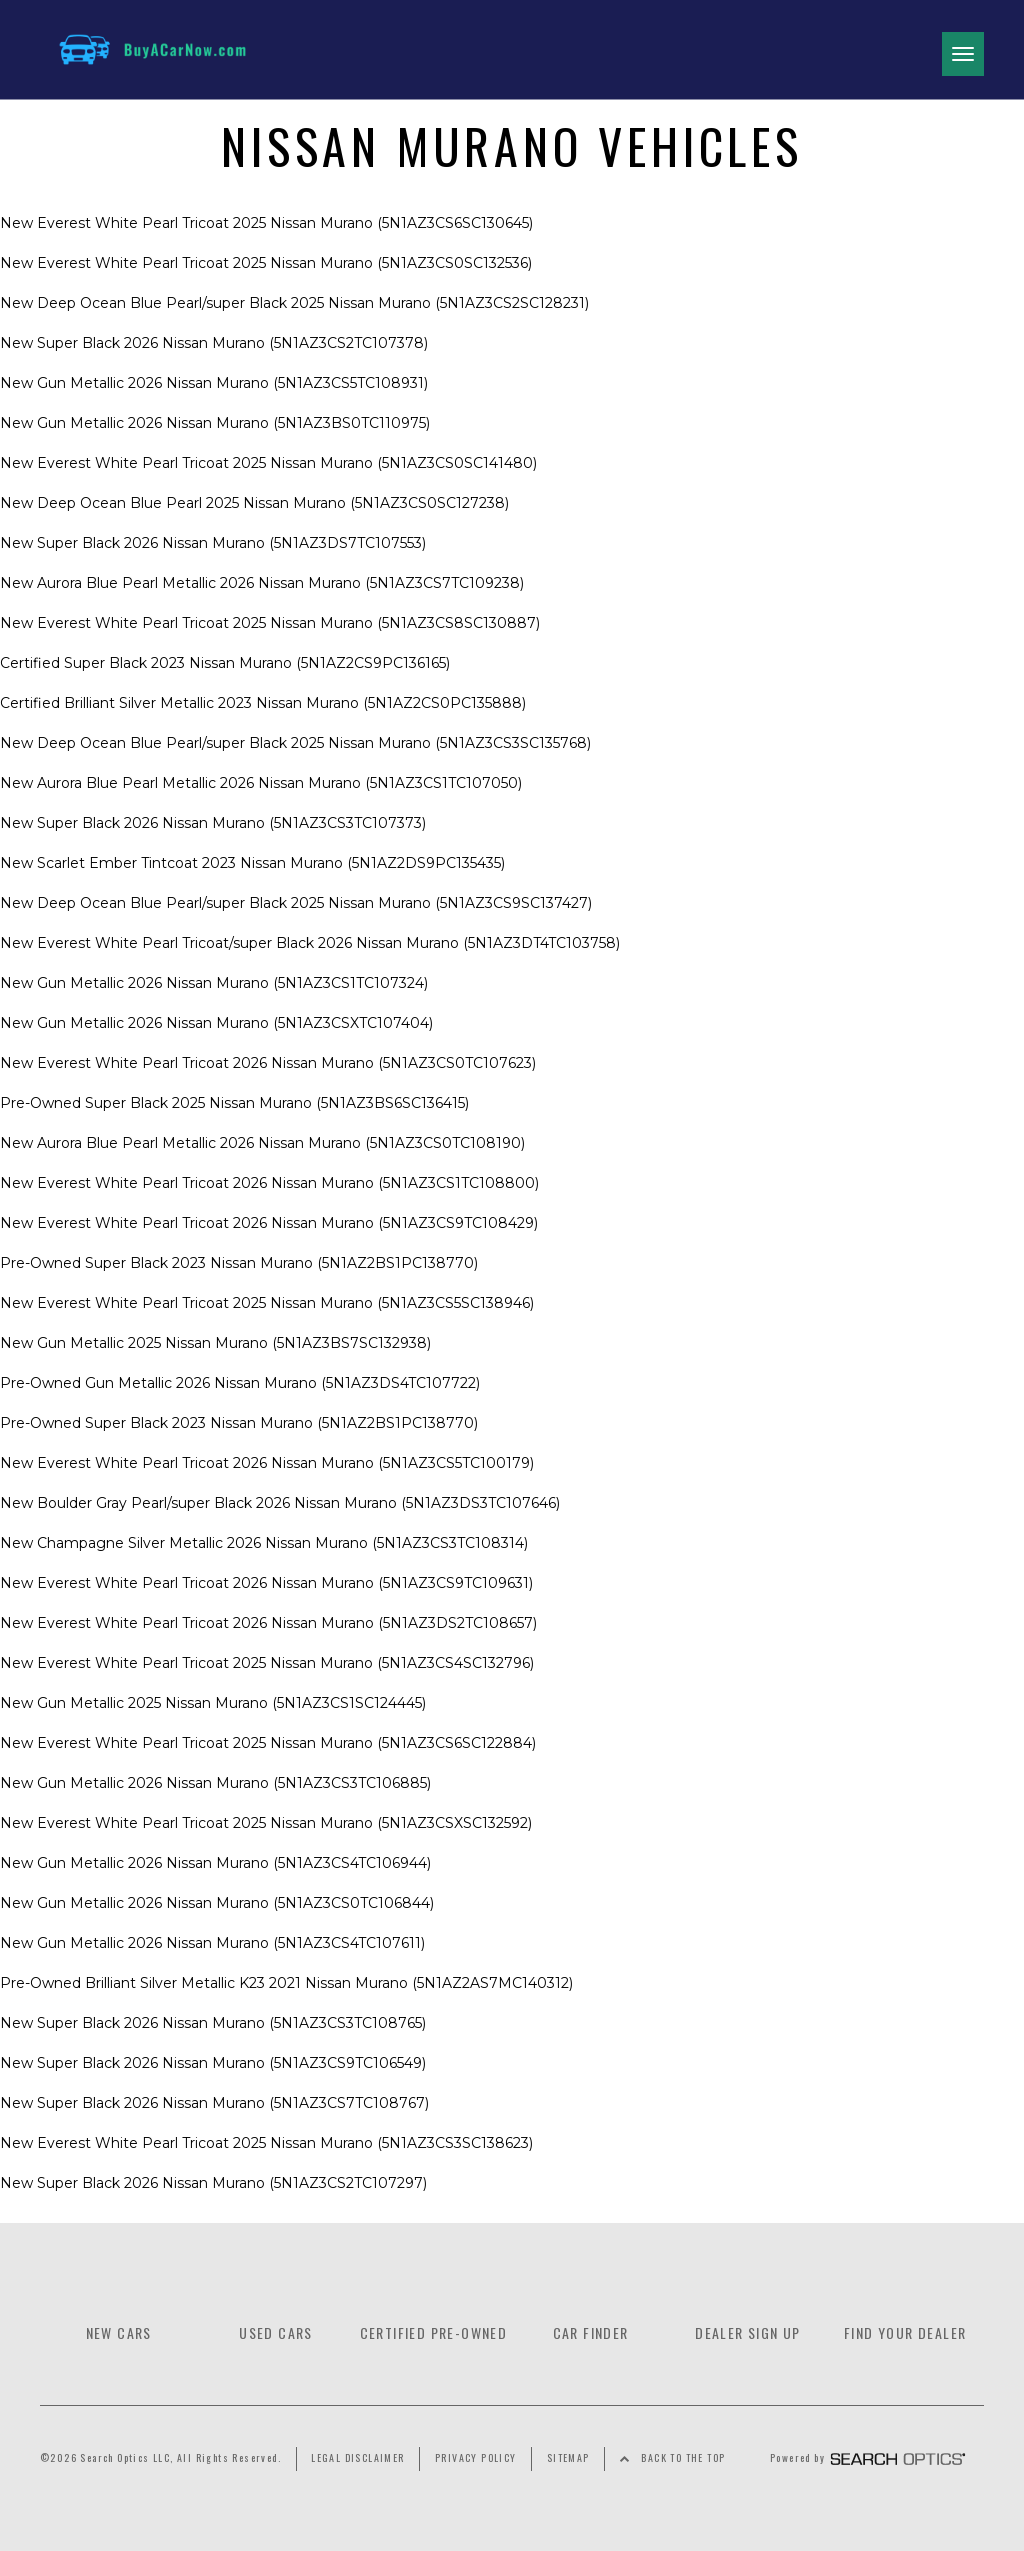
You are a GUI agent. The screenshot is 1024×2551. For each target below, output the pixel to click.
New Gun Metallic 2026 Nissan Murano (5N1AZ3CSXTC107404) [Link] (216, 1023)
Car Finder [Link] (591, 2333)
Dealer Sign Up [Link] (748, 2333)
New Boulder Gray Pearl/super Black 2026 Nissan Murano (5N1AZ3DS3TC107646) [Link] (280, 1503)
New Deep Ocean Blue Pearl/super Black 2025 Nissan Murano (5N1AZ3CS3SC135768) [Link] (295, 743)
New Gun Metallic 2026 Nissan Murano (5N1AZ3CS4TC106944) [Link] (215, 1863)
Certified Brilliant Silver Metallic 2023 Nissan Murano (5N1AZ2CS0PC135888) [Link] (263, 703)
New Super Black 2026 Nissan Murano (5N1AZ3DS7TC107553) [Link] (213, 543)
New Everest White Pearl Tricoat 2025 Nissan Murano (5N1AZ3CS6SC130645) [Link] (266, 223)
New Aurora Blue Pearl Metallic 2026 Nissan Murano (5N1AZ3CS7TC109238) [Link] (262, 583)
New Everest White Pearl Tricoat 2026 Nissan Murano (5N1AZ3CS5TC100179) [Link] (267, 1463)
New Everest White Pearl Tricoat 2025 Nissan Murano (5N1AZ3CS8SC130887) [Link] (270, 623)
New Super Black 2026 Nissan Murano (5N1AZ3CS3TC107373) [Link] (213, 823)
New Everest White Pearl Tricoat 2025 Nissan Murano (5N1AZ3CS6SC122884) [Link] (268, 1743)
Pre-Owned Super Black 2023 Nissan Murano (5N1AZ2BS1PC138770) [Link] (239, 1263)
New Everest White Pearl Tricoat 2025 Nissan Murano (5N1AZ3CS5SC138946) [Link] (267, 1303)
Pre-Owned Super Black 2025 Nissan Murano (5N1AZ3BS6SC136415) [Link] (234, 1103)
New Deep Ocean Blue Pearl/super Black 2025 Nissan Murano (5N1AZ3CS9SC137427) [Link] (296, 903)
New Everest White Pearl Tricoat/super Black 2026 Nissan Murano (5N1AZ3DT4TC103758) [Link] (310, 943)
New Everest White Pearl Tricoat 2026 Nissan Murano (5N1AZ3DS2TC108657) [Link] (268, 1623)
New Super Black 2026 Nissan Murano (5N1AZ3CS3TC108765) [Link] (213, 2023)
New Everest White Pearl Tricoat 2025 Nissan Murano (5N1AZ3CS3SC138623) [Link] (266, 2143)
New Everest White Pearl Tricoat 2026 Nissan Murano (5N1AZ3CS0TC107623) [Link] (268, 1063)
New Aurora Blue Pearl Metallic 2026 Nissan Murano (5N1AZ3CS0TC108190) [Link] (262, 1143)
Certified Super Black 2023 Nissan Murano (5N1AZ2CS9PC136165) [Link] (225, 663)
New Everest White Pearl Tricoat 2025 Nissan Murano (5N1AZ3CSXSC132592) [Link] (266, 1823)
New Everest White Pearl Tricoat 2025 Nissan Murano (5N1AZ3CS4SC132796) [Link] (267, 1663)
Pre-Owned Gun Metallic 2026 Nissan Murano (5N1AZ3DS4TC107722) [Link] (240, 1383)
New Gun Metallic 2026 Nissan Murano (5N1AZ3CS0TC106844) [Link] (217, 1903)
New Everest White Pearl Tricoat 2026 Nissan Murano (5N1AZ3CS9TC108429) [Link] (269, 1223)
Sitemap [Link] (568, 2458)
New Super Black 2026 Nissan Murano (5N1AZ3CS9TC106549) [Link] (213, 2063)
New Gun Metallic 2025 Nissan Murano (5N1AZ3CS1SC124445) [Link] (213, 1703)
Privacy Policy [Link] (476, 2458)
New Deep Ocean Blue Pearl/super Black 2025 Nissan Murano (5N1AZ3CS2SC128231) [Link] (294, 303)
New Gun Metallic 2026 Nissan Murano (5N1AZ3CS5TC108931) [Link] (214, 383)
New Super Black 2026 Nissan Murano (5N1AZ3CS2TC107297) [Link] (213, 2183)
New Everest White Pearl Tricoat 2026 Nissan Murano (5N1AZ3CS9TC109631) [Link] (266, 1583)
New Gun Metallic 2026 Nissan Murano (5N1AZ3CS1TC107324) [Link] (214, 983)
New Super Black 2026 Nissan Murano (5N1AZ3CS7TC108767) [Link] (214, 2103)
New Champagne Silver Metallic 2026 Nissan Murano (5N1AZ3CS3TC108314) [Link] (264, 1543)
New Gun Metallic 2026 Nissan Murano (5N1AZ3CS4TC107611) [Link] (212, 1943)
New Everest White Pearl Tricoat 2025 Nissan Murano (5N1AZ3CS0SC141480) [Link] (268, 463)
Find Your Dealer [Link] (905, 2333)
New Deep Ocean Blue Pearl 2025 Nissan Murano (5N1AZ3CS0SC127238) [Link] (254, 503)
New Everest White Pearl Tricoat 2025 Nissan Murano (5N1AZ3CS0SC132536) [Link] (266, 263)
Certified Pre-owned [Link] (434, 2333)
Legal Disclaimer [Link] (357, 2458)
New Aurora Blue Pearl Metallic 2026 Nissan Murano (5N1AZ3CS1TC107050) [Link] (261, 783)
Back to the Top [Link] (683, 2458)
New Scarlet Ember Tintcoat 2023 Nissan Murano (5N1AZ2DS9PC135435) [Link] (252, 863)
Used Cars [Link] (276, 2333)
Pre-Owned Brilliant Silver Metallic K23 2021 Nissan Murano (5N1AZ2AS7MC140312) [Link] (286, 1983)
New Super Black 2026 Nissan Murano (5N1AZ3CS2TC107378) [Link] (214, 343)
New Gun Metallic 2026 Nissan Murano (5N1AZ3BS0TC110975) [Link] (215, 423)
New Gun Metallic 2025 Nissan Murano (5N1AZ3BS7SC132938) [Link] (215, 1343)
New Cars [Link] (119, 2333)
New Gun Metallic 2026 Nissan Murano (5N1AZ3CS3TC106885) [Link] (215, 1783)
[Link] (138, 49)
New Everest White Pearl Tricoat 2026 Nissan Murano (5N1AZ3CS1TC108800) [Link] (269, 1183)
